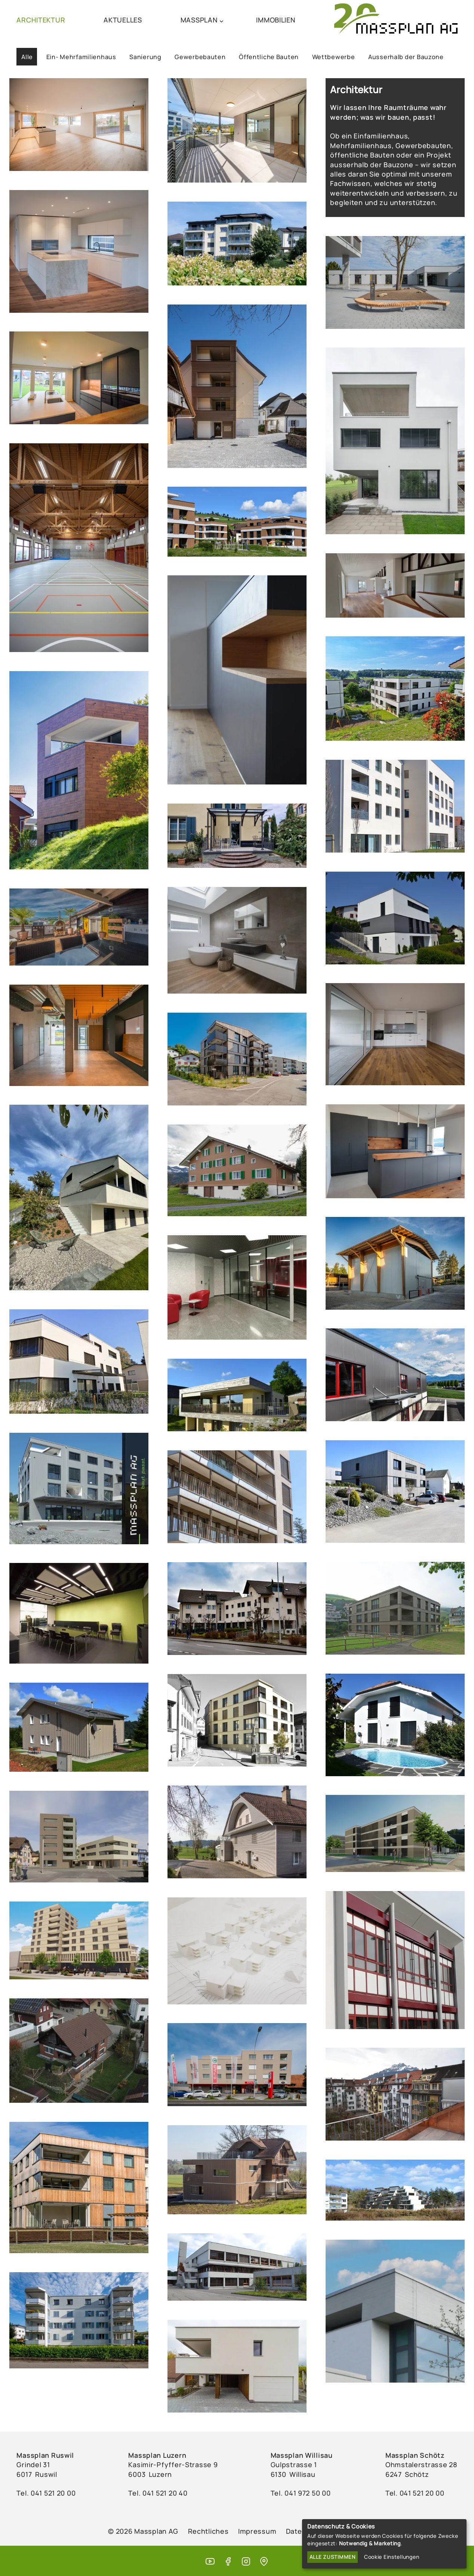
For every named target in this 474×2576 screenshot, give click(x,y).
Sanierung (145, 57)
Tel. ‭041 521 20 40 (157, 2492)
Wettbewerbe (333, 57)
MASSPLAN (199, 19)
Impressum (257, 2531)
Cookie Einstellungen (391, 2556)
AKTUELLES (123, 19)
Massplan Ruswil (45, 2455)
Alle (27, 57)
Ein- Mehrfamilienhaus (81, 57)
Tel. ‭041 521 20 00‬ (46, 2492)
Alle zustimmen (333, 2556)
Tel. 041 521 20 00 (414, 2492)
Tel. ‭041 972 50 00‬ (301, 2492)
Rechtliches (208, 2531)
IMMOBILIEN (275, 19)
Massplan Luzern (157, 2455)
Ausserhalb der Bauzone (406, 57)
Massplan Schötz (415, 2455)
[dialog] (384, 2544)
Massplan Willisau (302, 2455)
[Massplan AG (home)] (396, 19)
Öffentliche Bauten (269, 57)
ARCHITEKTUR (40, 19)
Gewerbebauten (200, 57)
